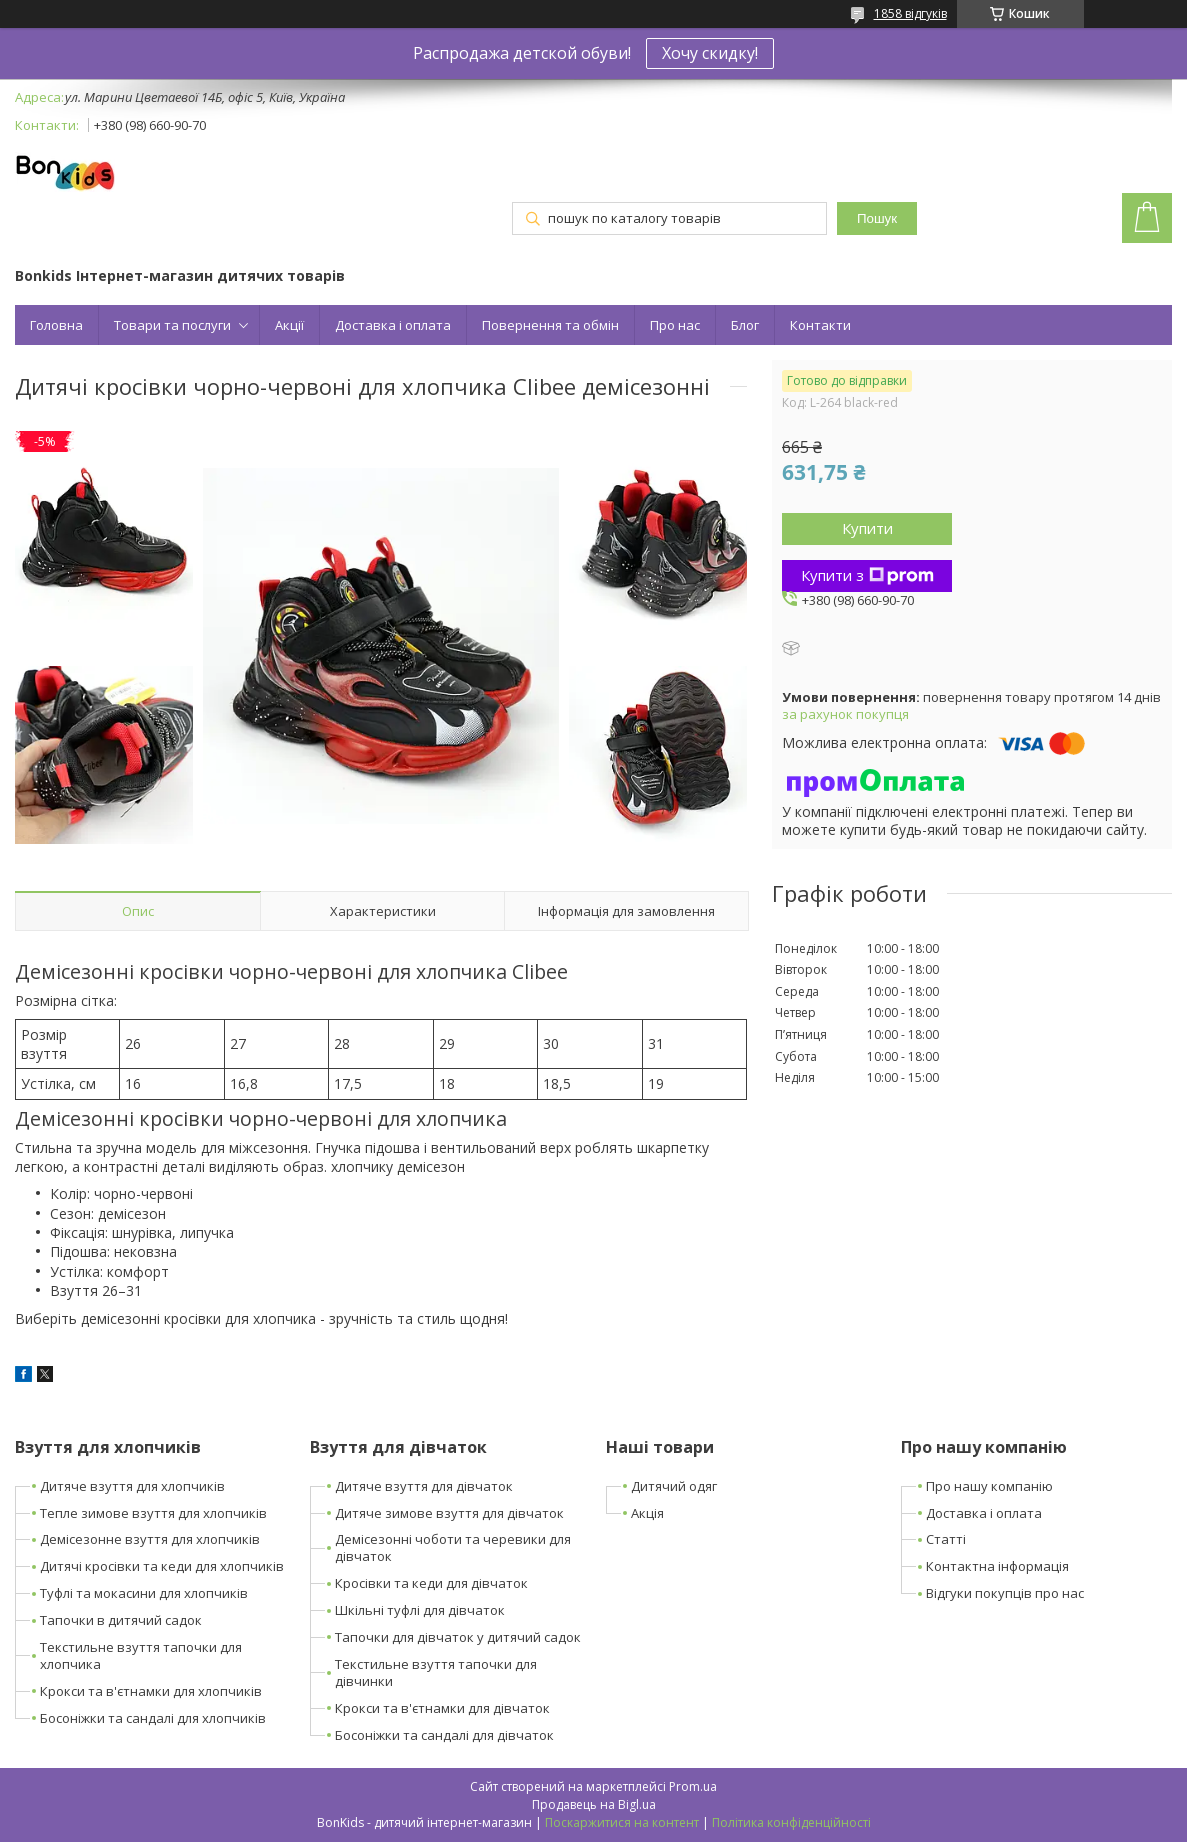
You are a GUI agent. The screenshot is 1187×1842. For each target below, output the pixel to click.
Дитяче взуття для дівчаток (424, 1486)
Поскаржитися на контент (622, 1822)
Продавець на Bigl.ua (594, 1804)
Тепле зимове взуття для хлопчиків (153, 1513)
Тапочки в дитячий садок (121, 1620)
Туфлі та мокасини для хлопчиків (144, 1593)
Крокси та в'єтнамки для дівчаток (442, 1708)
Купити (867, 528)
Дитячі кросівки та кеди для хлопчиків (162, 1566)
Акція (647, 1513)
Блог (745, 325)
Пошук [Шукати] (877, 218)
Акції (289, 325)
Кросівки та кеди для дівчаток (431, 1583)
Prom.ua (693, 1786)
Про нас (675, 325)
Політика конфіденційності (791, 1822)
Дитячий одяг (674, 1486)
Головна (56, 325)
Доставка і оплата (393, 325)
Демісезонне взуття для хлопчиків (150, 1539)
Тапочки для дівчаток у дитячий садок (458, 1637)
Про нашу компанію (989, 1486)
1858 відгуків (910, 13)
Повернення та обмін (550, 325)
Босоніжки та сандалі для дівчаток (444, 1735)
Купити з (867, 575)
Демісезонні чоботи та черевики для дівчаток (453, 1547)
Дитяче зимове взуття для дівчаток (449, 1513)
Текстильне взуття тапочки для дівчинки (436, 1672)
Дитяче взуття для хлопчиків (132, 1486)
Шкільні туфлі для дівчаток (420, 1610)
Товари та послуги (172, 325)
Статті (946, 1539)
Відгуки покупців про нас (1005, 1593)
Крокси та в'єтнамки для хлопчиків (151, 1691)
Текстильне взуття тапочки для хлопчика (141, 1655)
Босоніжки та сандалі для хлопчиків (153, 1718)
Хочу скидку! (710, 53)
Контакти (820, 325)
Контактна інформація (997, 1566)
